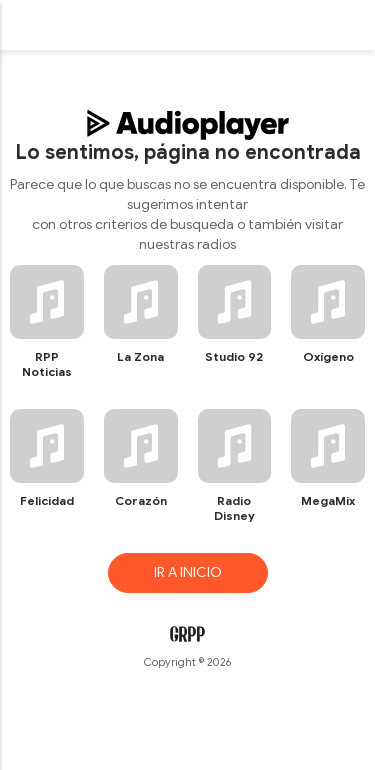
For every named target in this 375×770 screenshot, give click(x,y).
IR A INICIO (188, 572)
